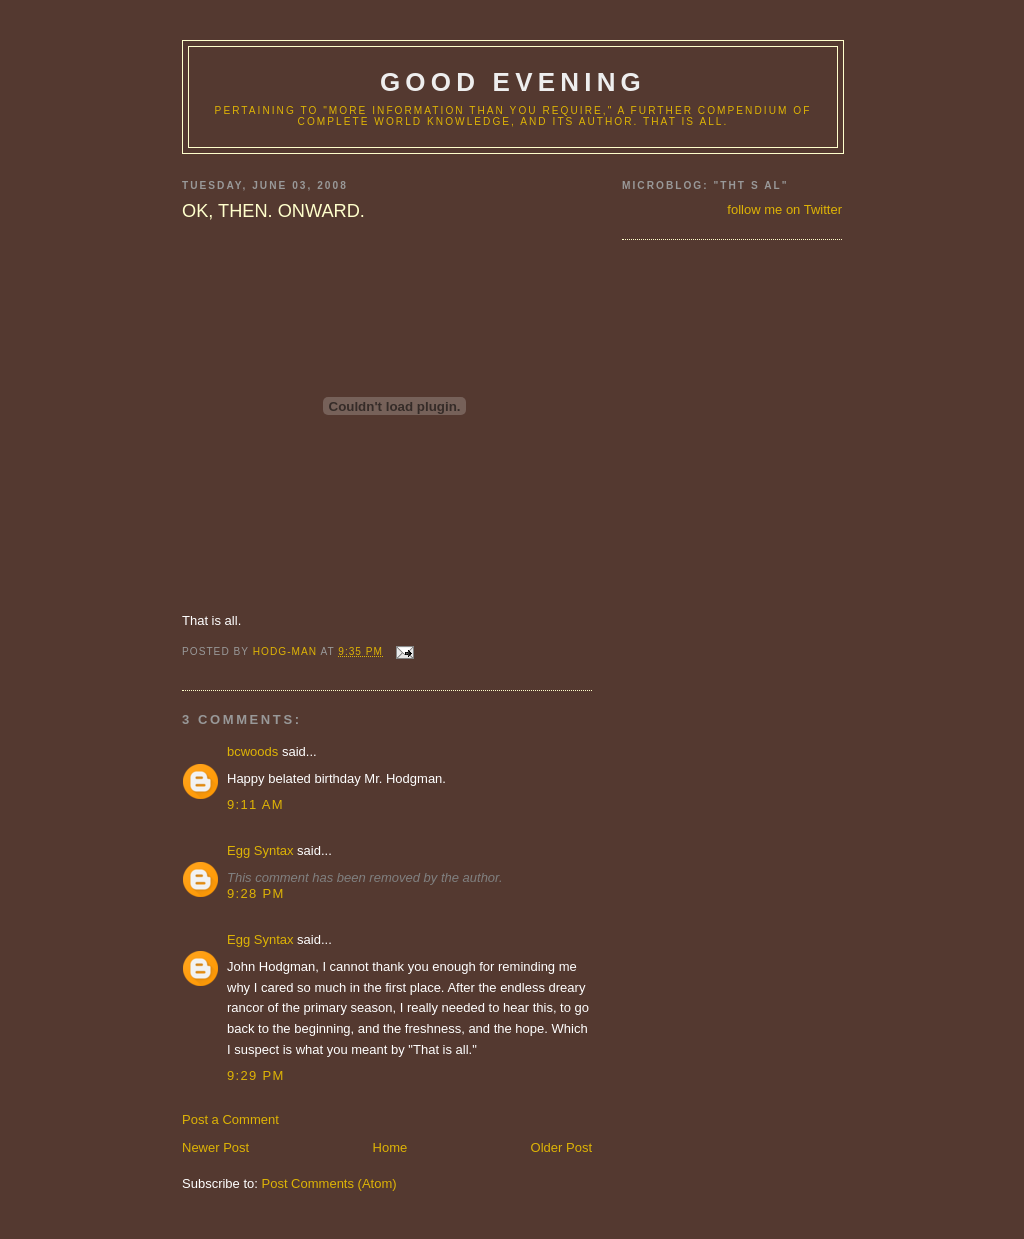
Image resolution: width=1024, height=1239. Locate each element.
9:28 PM (256, 893)
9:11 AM (255, 804)
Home (390, 1147)
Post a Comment (230, 1119)
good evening (513, 82)
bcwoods (252, 751)
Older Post (561, 1147)
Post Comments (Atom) (329, 1183)
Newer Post (215, 1147)
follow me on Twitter (784, 209)
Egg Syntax (260, 850)
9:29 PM (256, 1075)
